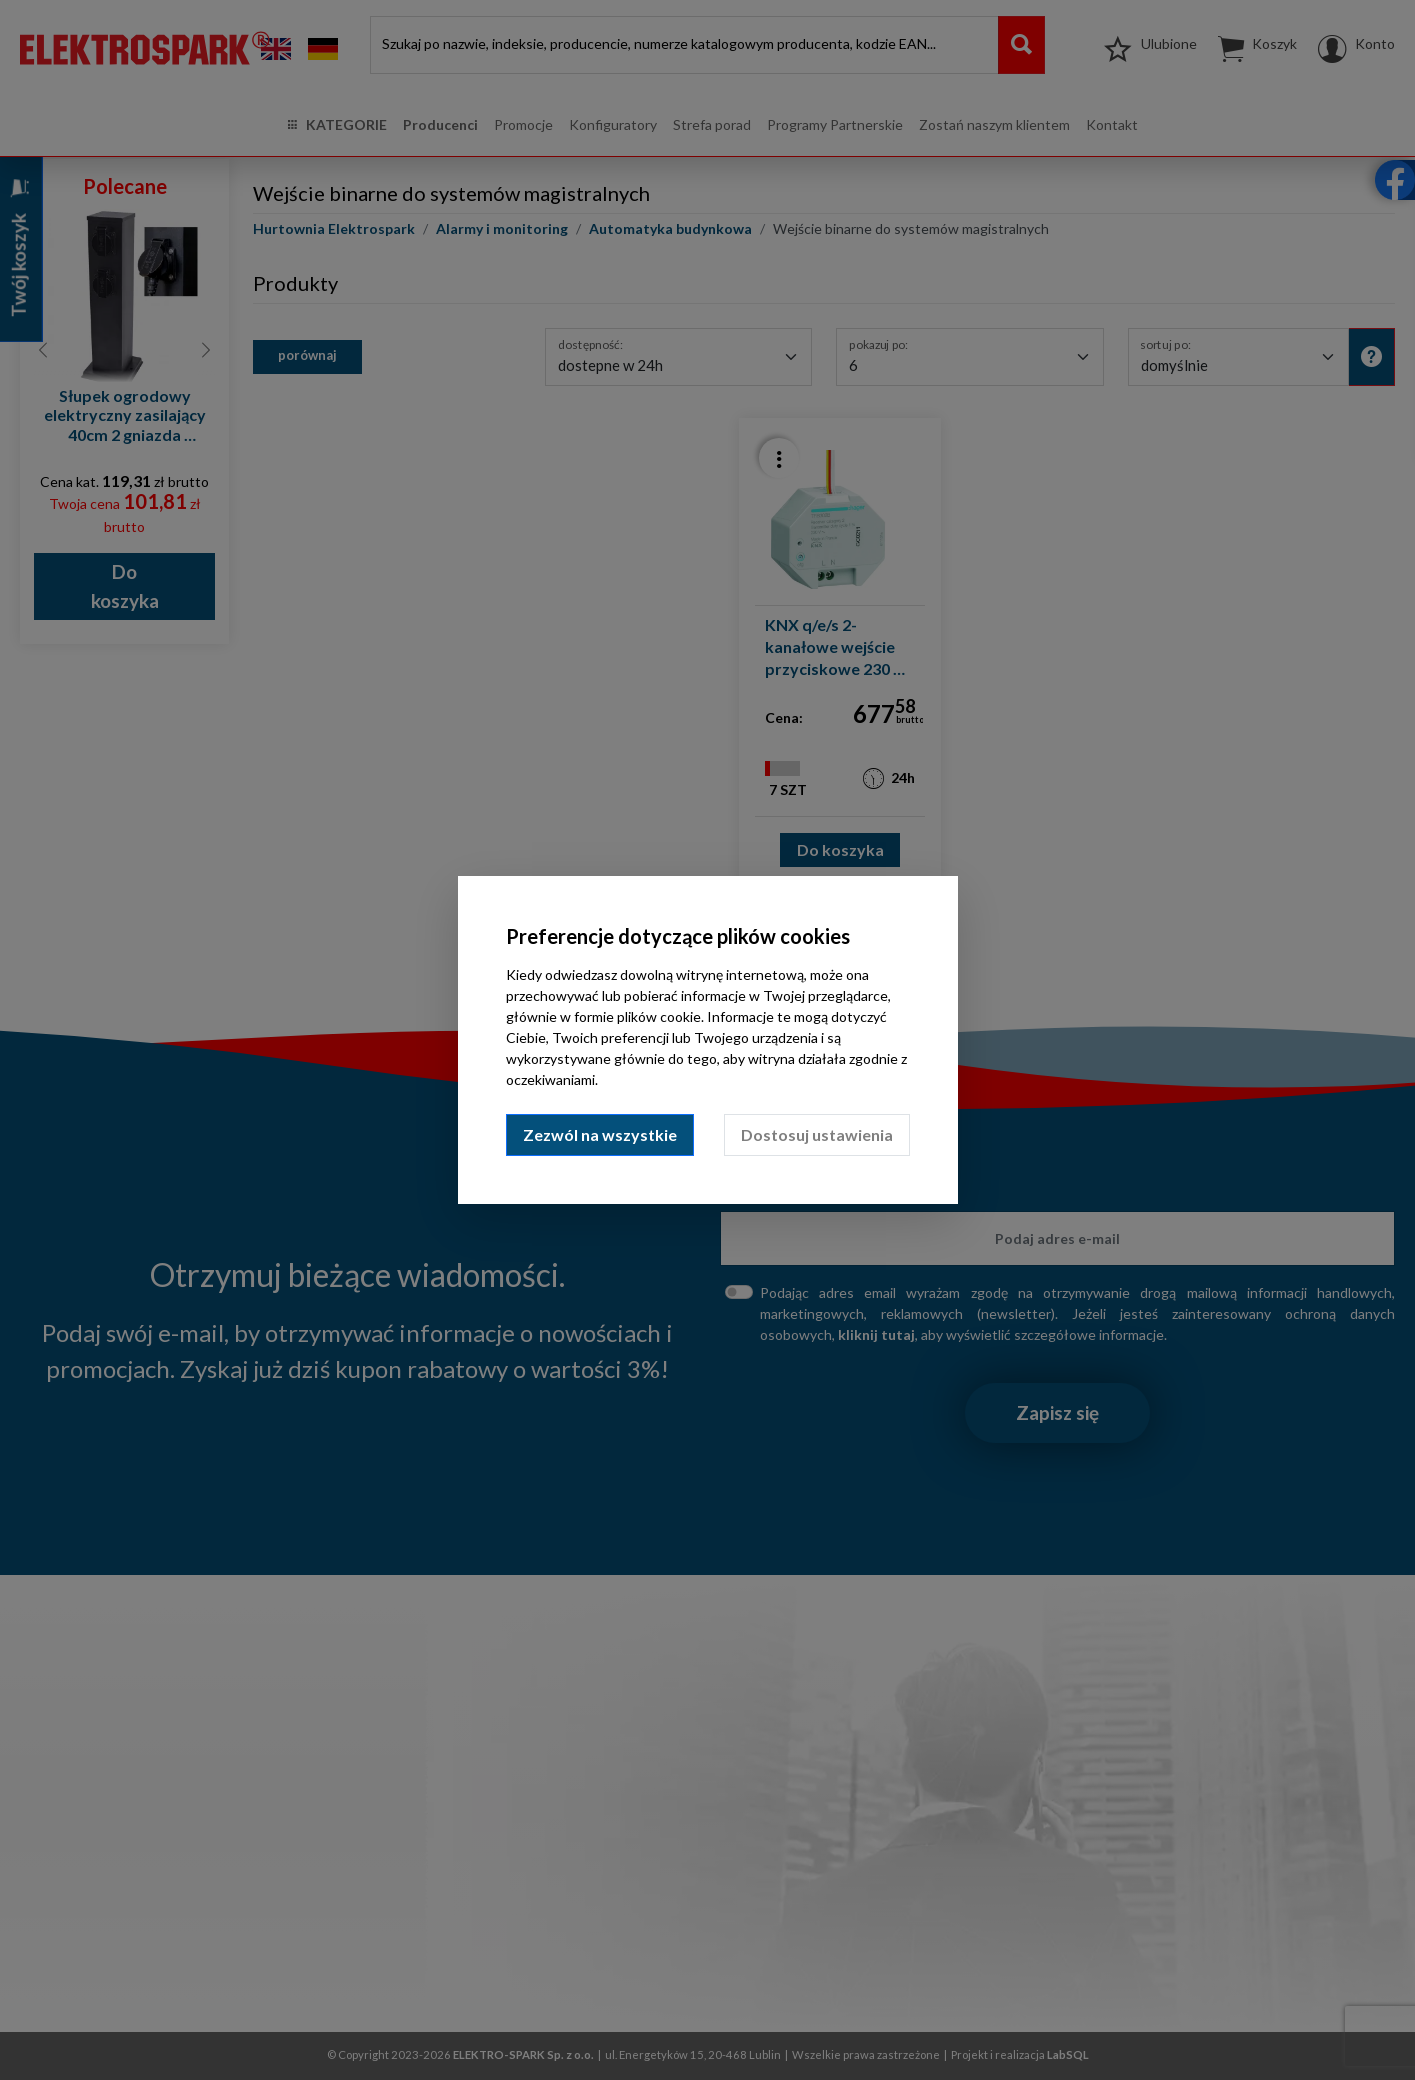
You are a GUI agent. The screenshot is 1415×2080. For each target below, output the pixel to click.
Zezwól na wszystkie (600, 1134)
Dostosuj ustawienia (817, 1134)
